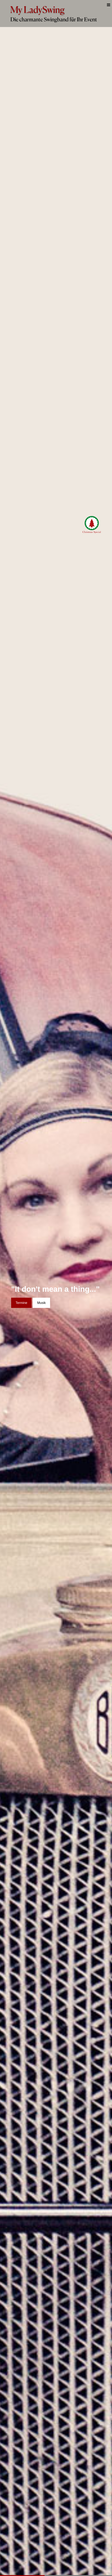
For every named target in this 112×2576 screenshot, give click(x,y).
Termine (21, 1303)
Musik (41, 1303)
